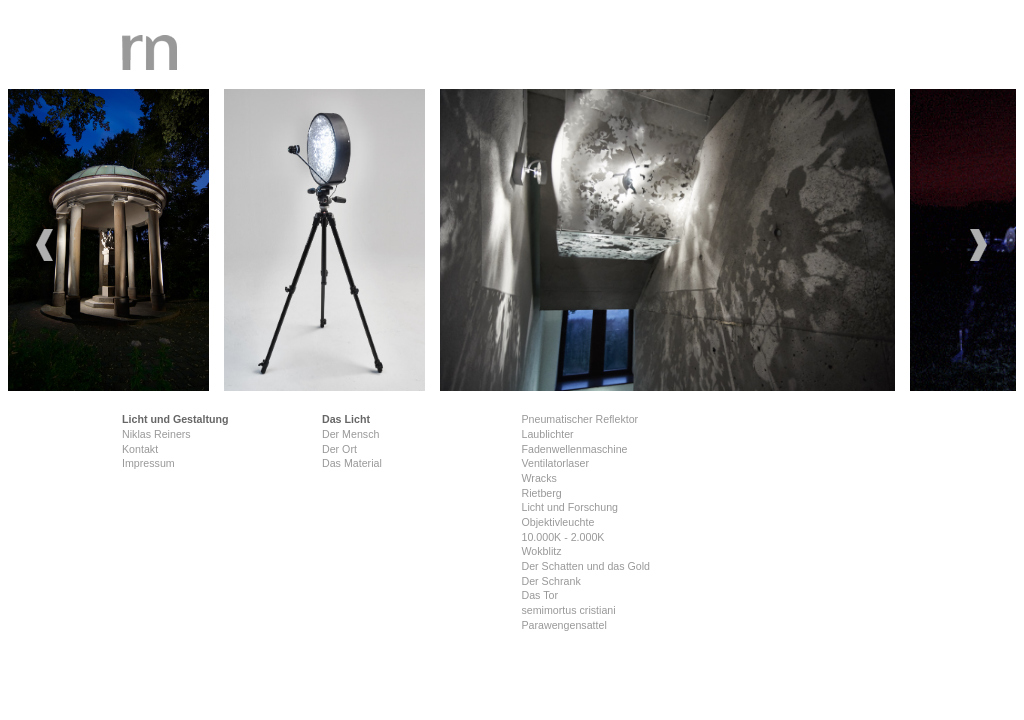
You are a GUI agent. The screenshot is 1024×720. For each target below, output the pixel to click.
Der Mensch (350, 434)
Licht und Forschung (569, 507)
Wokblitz (541, 551)
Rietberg (541, 493)
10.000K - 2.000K (562, 537)
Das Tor (539, 595)
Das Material (352, 463)
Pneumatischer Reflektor (579, 419)
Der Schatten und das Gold (585, 566)
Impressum (148, 463)
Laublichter (547, 434)
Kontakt (140, 449)
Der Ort (339, 449)
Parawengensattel (563, 625)
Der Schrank (550, 581)
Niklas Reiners (156, 434)
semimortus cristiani (568, 610)
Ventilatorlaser (555, 463)
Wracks (538, 478)
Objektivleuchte (557, 522)
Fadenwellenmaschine (574, 449)
